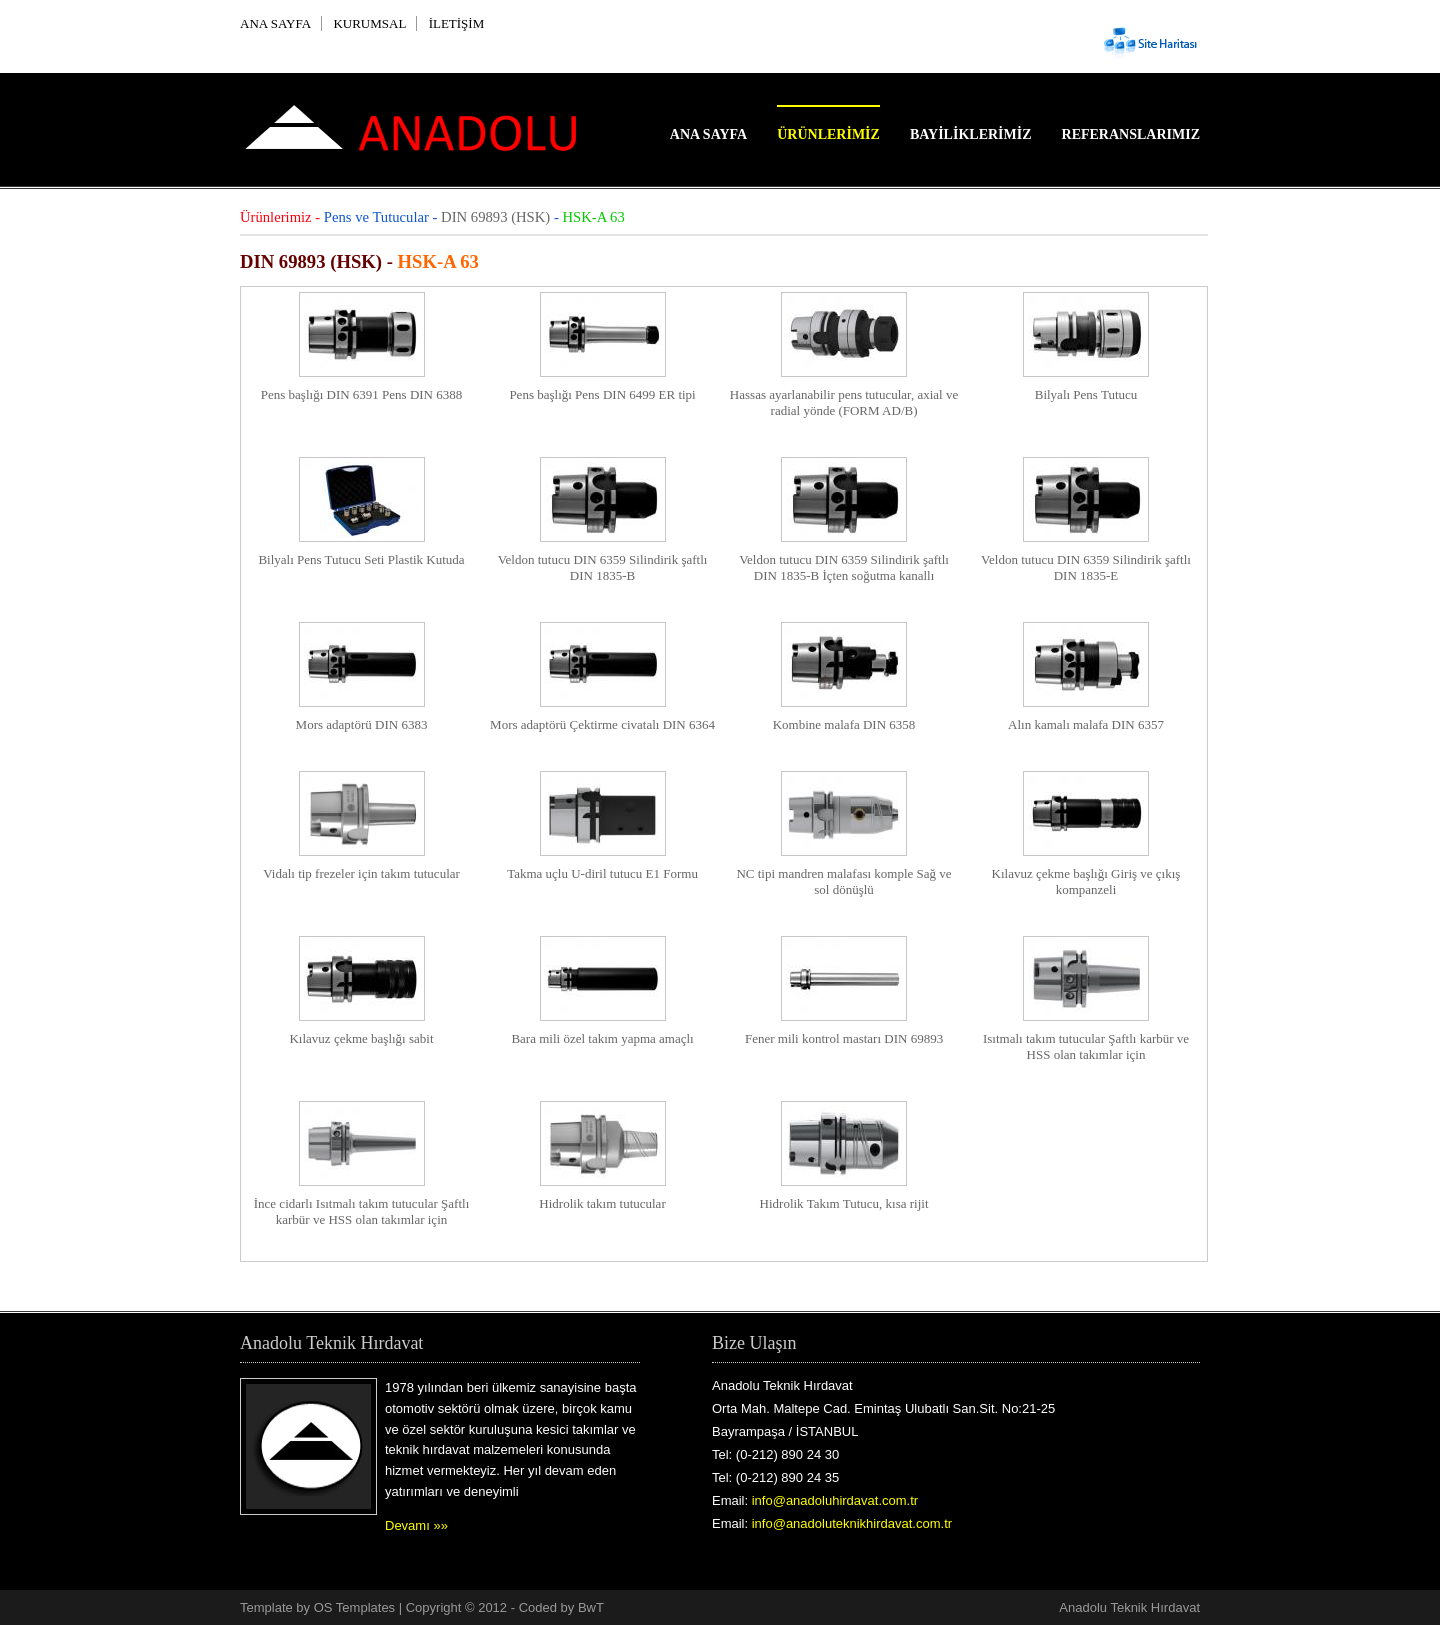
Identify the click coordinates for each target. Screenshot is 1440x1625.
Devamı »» (416, 1525)
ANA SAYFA (275, 23)
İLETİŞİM (457, 23)
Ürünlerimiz (828, 134)
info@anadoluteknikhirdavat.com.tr (852, 1523)
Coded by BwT (561, 1607)
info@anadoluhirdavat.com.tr (835, 1500)
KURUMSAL (369, 23)
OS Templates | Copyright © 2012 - (416, 1607)
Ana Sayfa (708, 134)
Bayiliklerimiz (971, 134)
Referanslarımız (1131, 134)
